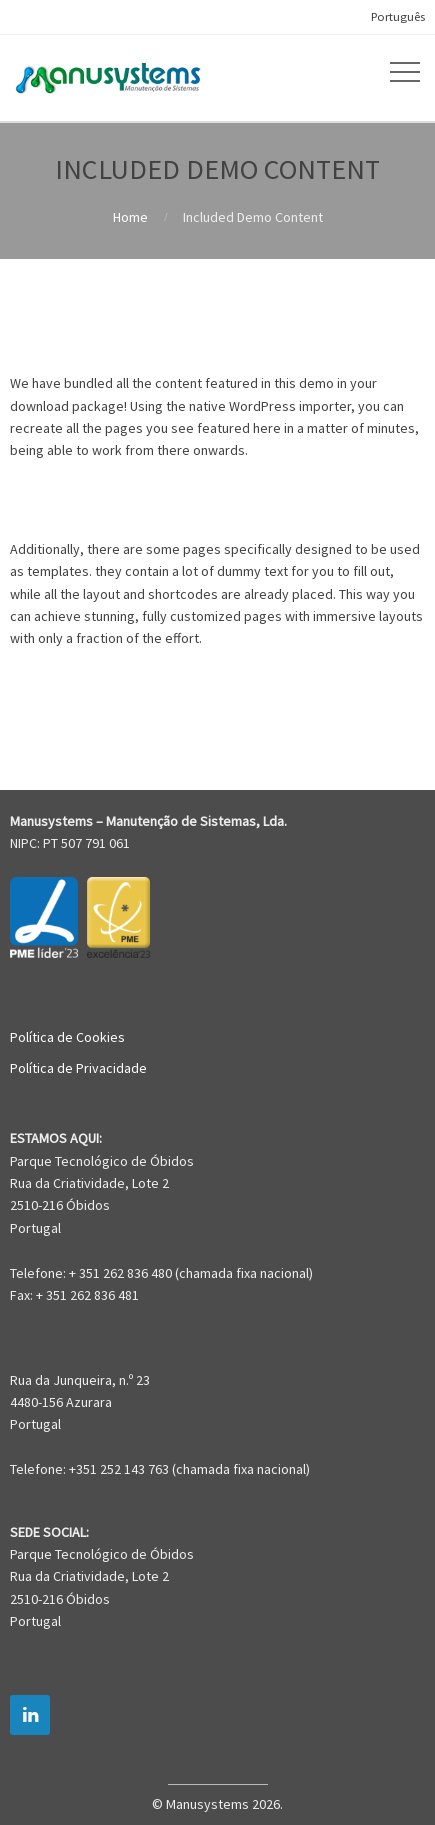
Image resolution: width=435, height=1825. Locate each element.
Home (130, 217)
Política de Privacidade (78, 1068)
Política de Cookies (67, 1037)
